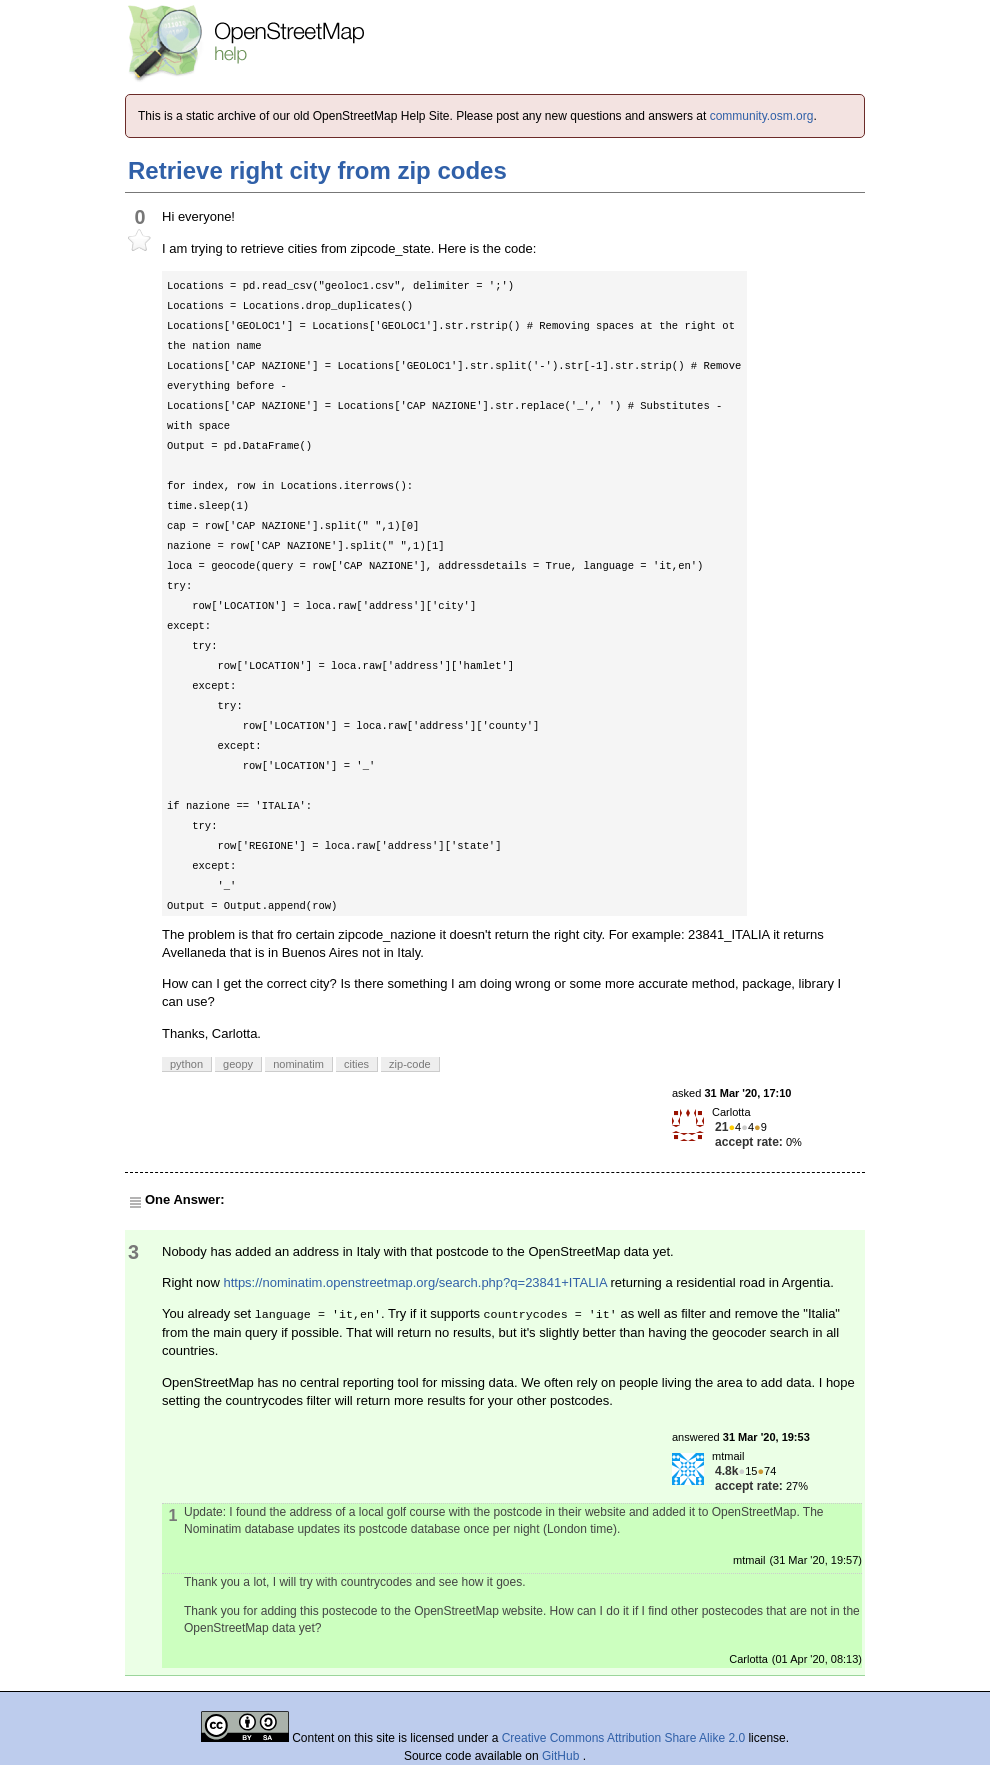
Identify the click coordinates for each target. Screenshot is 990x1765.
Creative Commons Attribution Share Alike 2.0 (623, 1738)
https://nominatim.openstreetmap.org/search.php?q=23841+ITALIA (415, 1282)
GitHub (562, 1756)
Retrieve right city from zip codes (317, 170)
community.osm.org (762, 116)
